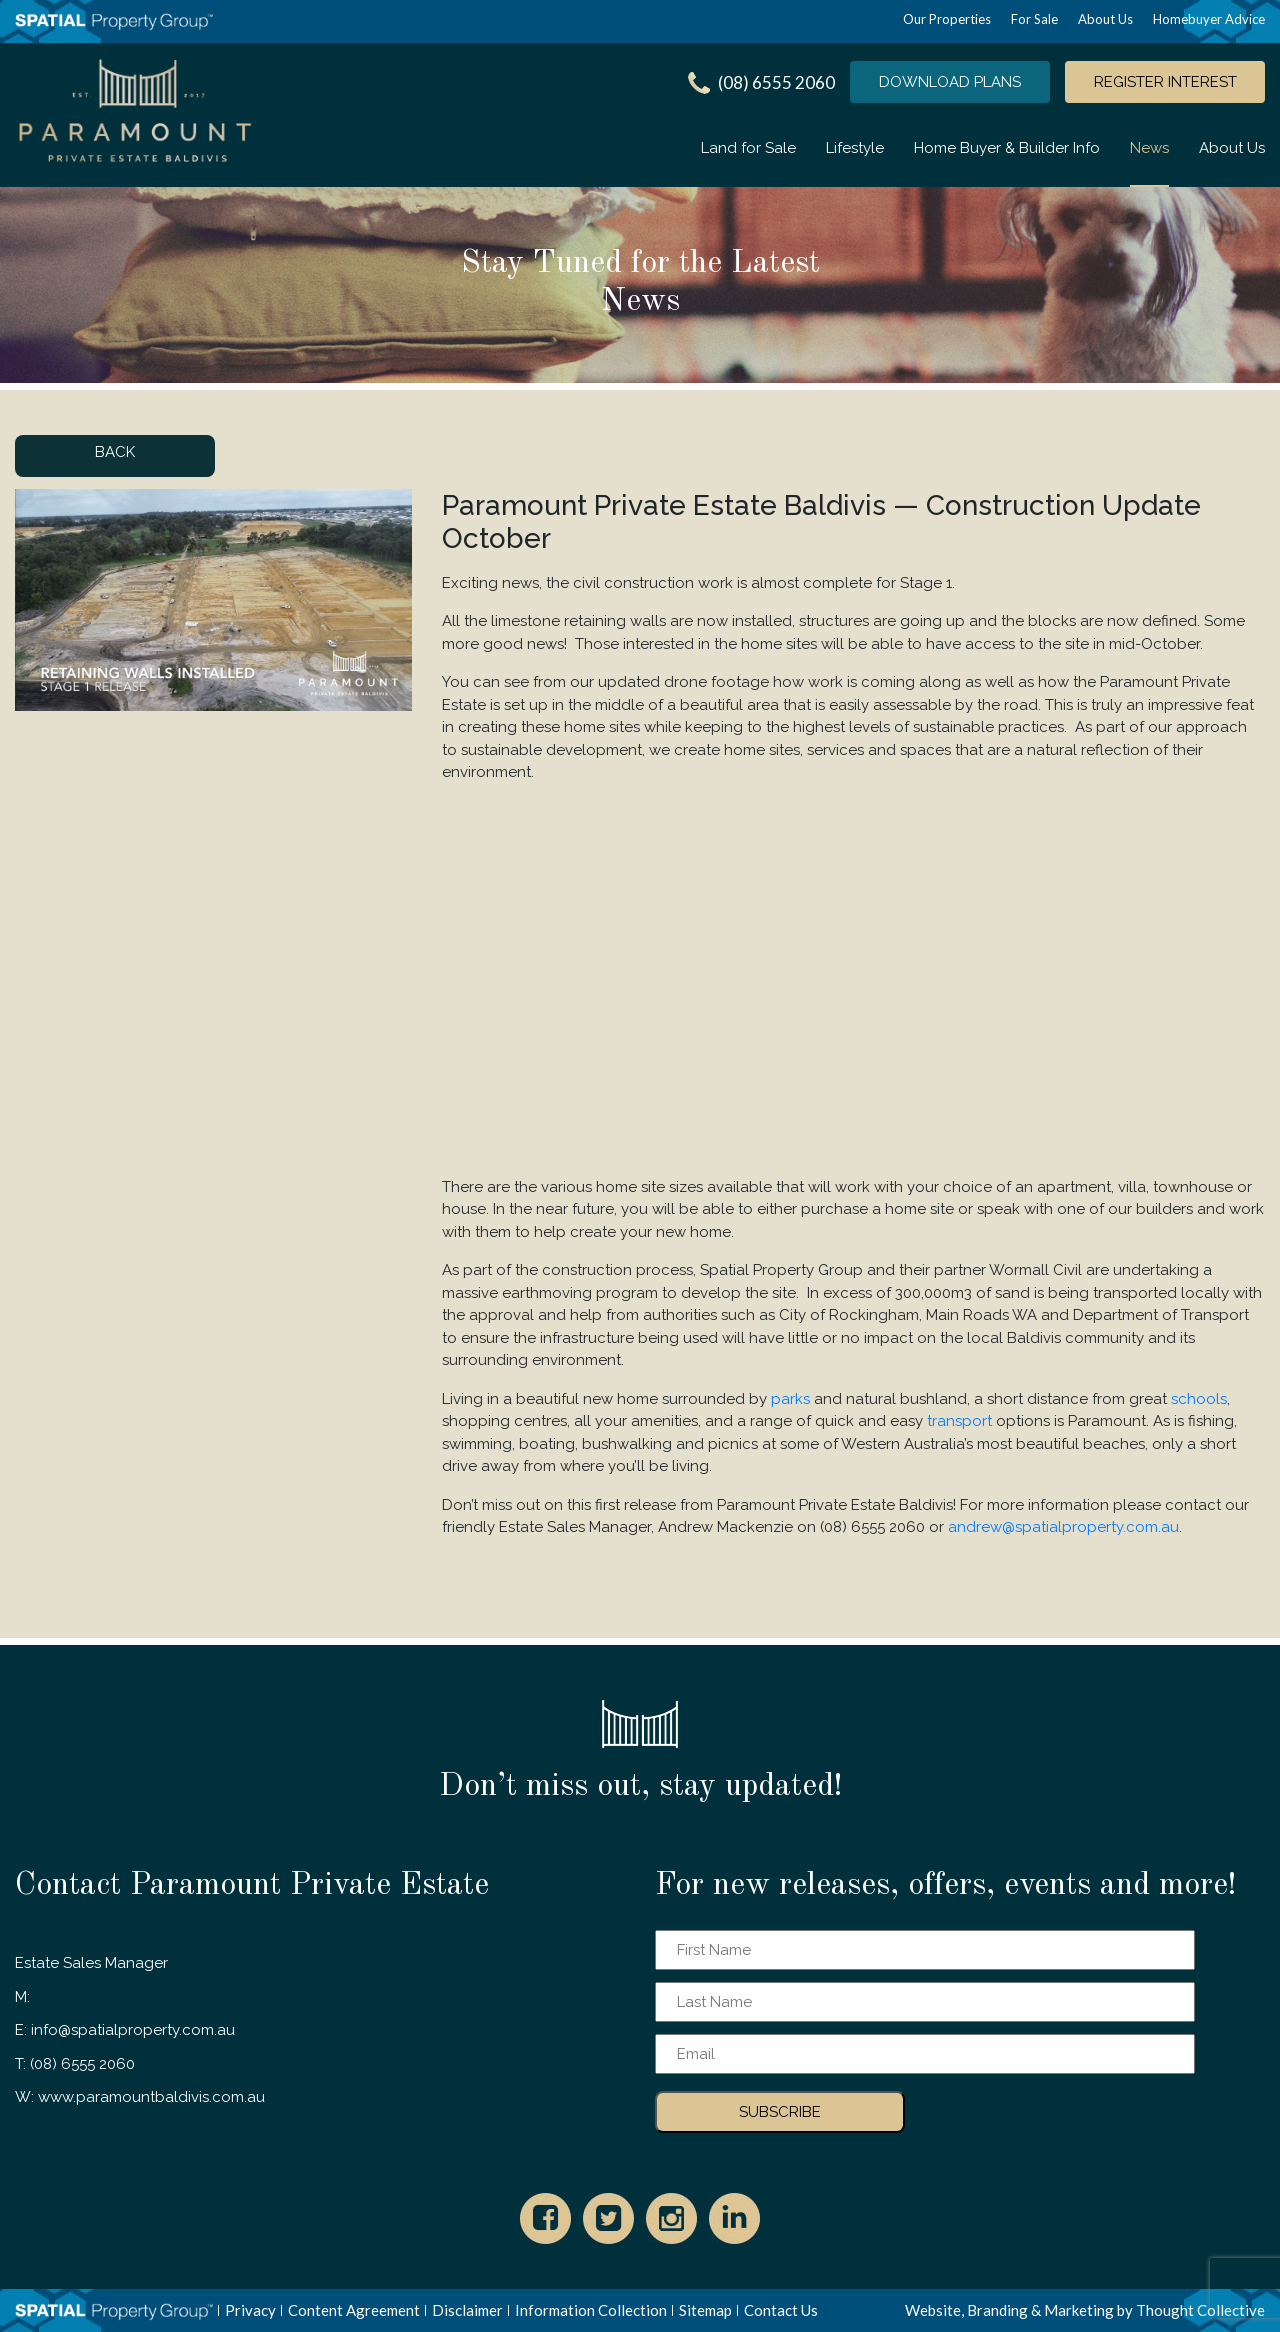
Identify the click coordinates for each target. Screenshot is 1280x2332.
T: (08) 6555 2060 (75, 2064)
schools (1199, 1399)
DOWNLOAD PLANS (950, 82)
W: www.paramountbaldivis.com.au (140, 2097)
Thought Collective (1200, 2310)
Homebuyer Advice (1209, 19)
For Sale (1034, 19)
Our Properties (947, 19)
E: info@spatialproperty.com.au (125, 2030)
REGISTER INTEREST (1165, 82)
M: (22, 1997)
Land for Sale (748, 148)
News (1149, 148)
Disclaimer (467, 2310)
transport (959, 1421)
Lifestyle (855, 148)
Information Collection (591, 2310)
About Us (1105, 19)
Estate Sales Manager (91, 1963)
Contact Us (781, 2310)
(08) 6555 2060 (776, 82)
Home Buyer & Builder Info (1007, 148)
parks (790, 1399)
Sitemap (705, 2310)
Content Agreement (354, 2310)
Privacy (250, 2310)
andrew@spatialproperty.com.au (1063, 1527)
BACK (115, 452)
